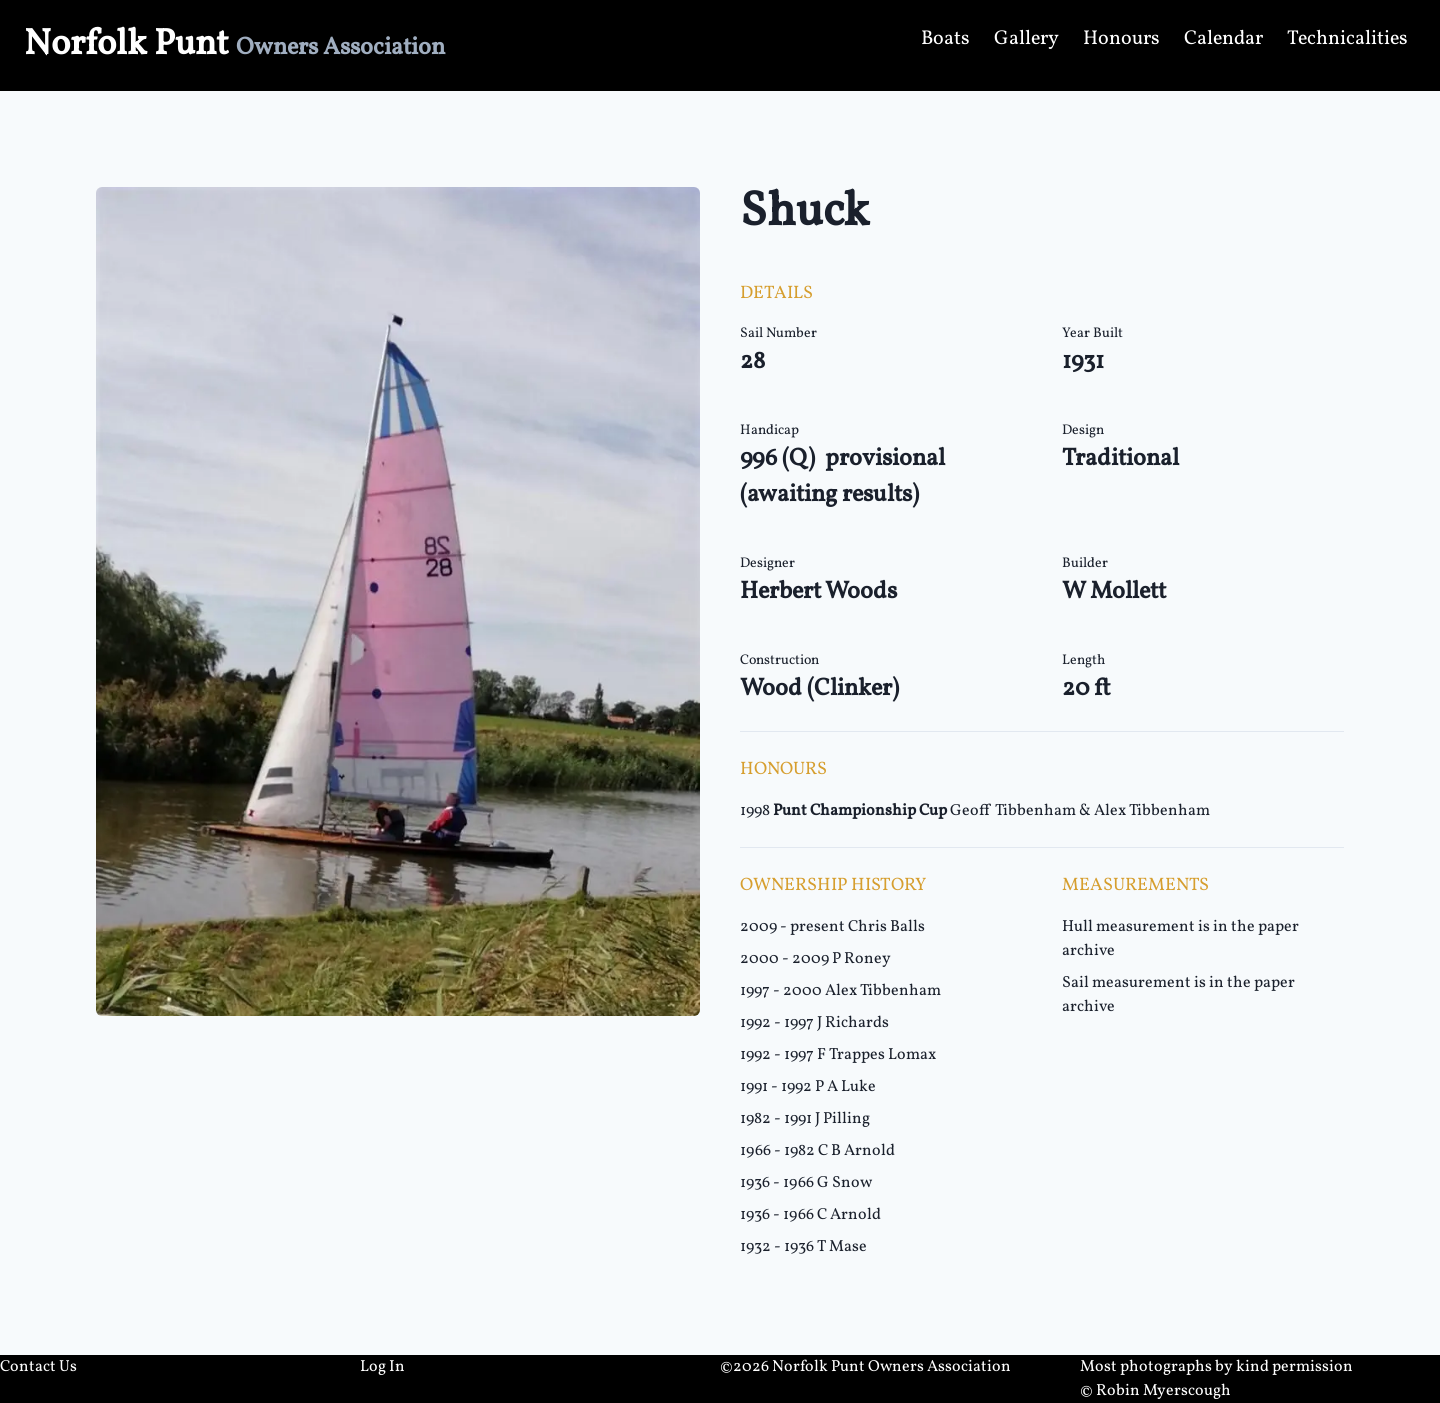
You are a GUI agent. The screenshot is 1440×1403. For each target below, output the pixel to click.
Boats (945, 39)
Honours (1121, 39)
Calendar (1223, 39)
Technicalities (1347, 39)
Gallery (1026, 39)
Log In (382, 1367)
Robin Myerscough (1163, 1391)
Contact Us (38, 1367)
